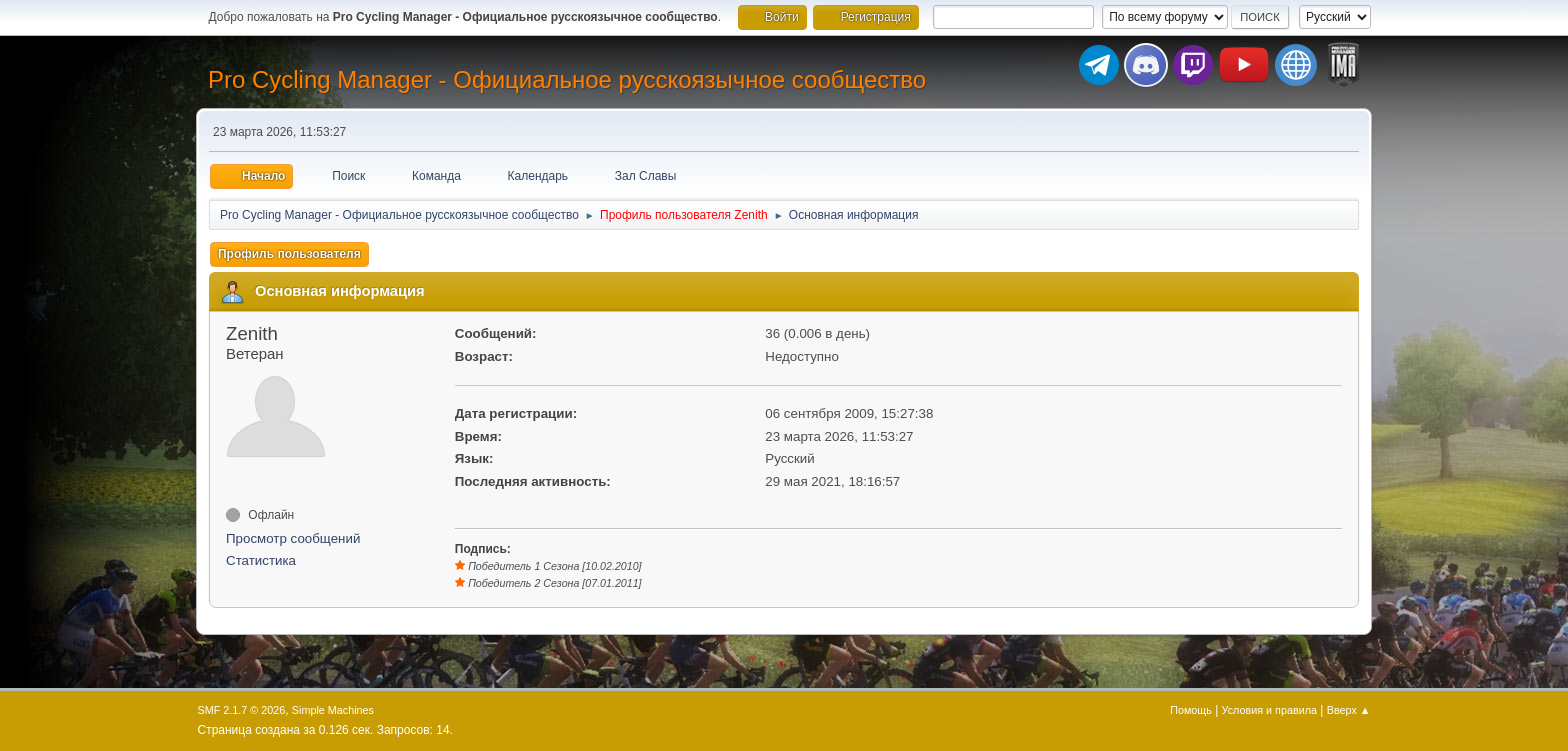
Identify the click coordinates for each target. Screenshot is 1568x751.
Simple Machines (333, 710)
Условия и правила (1269, 710)
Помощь (1191, 710)
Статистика (261, 560)
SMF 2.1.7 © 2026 (242, 710)
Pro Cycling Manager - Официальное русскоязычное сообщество (567, 79)
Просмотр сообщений (293, 538)
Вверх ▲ (1349, 710)
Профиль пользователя (289, 254)
